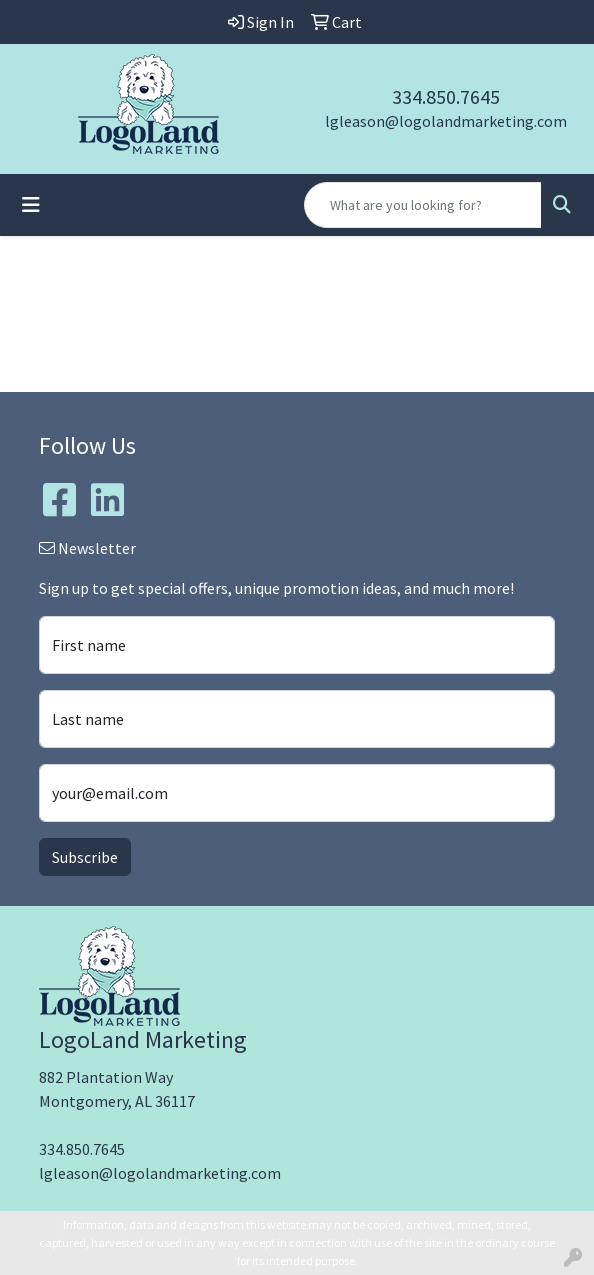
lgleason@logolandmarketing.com (446, 121)
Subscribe (85, 857)
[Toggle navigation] (31, 205)
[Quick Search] (423, 205)
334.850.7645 (446, 96)
